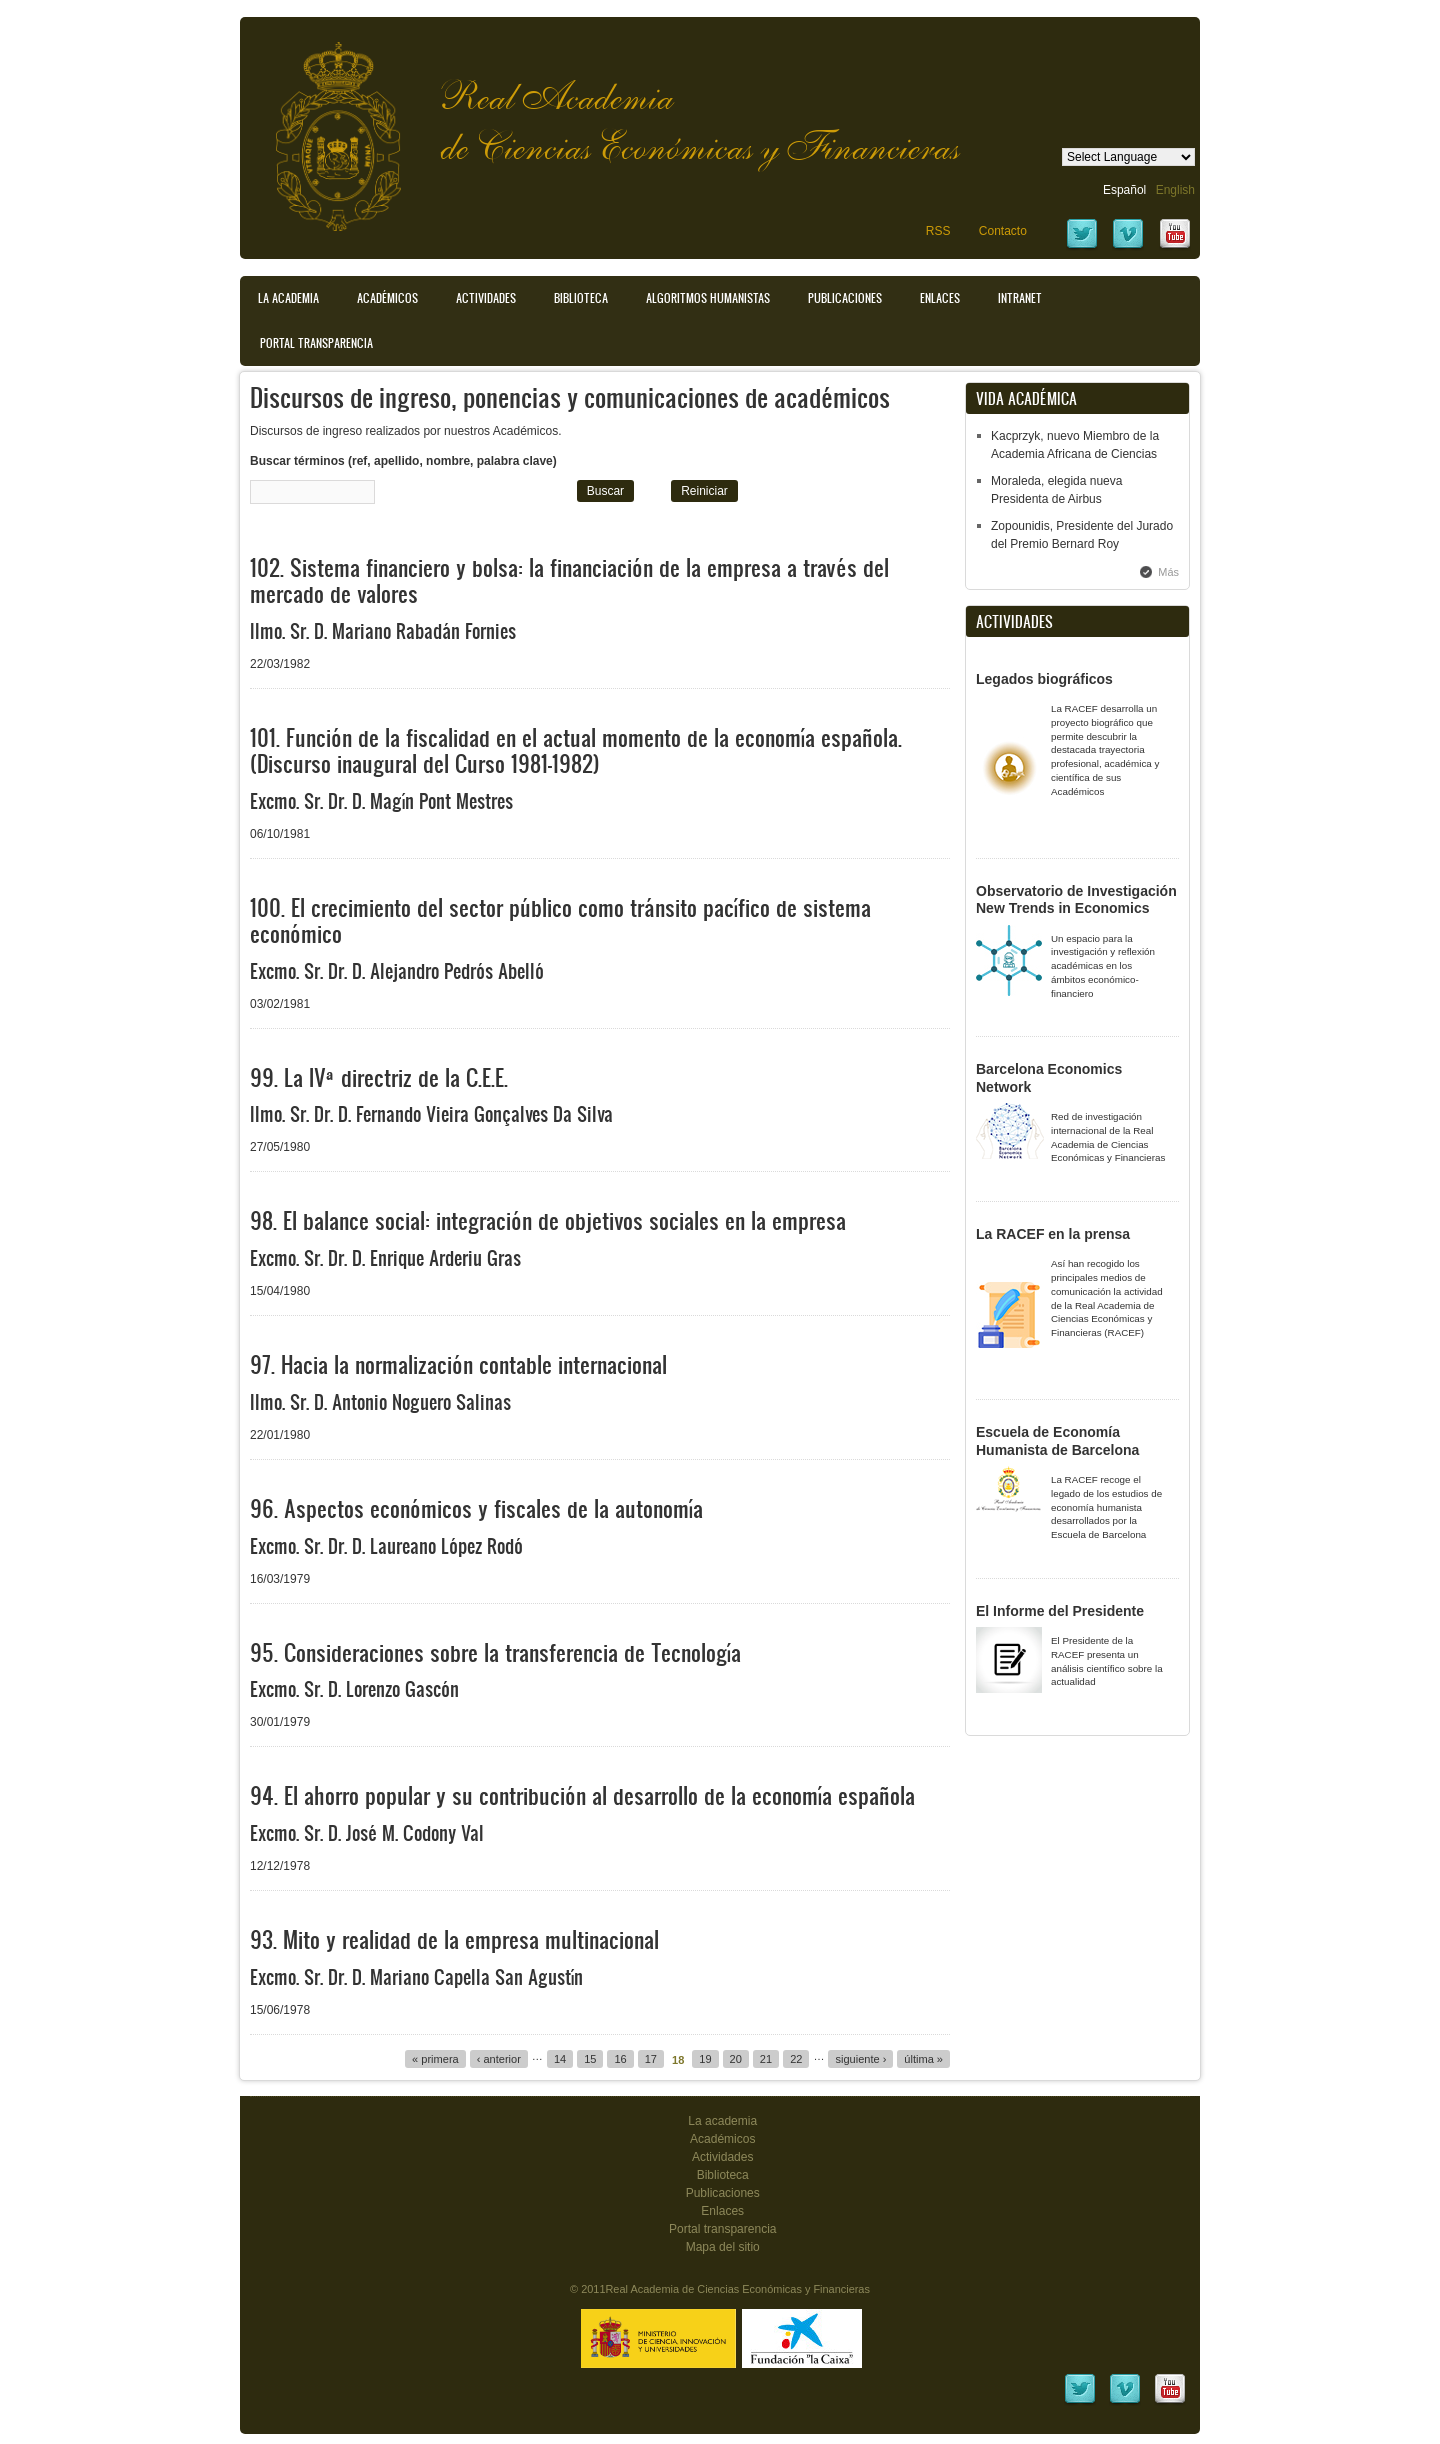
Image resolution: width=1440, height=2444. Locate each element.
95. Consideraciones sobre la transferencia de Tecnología (495, 1652)
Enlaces (940, 298)
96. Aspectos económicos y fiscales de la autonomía (476, 1508)
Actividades (486, 298)
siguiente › (860, 2059)
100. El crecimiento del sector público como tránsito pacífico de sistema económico (560, 920)
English (1175, 190)
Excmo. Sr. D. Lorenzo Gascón (354, 1689)
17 (651, 2059)
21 (766, 2059)
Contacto (1003, 231)
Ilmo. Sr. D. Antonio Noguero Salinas (380, 1402)
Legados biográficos (1044, 679)
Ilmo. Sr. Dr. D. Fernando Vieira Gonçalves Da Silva (431, 1114)
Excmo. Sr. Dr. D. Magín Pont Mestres (381, 801)
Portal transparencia (316, 343)
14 (560, 2059)
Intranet (1020, 298)
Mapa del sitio (723, 2247)
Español (1124, 190)
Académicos (387, 298)
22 (796, 2059)
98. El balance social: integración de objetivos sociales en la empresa (548, 1220)
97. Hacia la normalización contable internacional (458, 1364)
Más (1168, 572)
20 (736, 2059)
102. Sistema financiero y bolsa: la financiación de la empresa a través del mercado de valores (569, 580)
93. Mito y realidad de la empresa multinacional (454, 1939)
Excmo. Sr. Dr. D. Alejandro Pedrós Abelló (397, 971)
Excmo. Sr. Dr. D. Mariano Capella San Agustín (416, 1977)
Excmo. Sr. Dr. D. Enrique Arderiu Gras (385, 1258)
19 (705, 2059)
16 (620, 2059)
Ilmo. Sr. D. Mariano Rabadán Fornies (383, 631)
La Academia (288, 298)
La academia (722, 2121)
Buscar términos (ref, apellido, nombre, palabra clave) (403, 461)
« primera (435, 2059)
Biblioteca (581, 298)
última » (923, 2059)
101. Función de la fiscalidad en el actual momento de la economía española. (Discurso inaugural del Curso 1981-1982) (576, 750)
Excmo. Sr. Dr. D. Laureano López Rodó (386, 1546)
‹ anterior (499, 2059)
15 (590, 2059)
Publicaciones (845, 298)
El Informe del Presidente (1060, 1611)
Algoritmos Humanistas (708, 298)
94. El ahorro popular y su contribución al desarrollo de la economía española (582, 1795)
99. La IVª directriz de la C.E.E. (379, 1077)
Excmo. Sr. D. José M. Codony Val (367, 1833)
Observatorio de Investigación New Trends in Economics (1076, 900)
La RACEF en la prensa (1053, 1234)
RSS (938, 231)
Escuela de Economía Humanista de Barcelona (1057, 1441)
